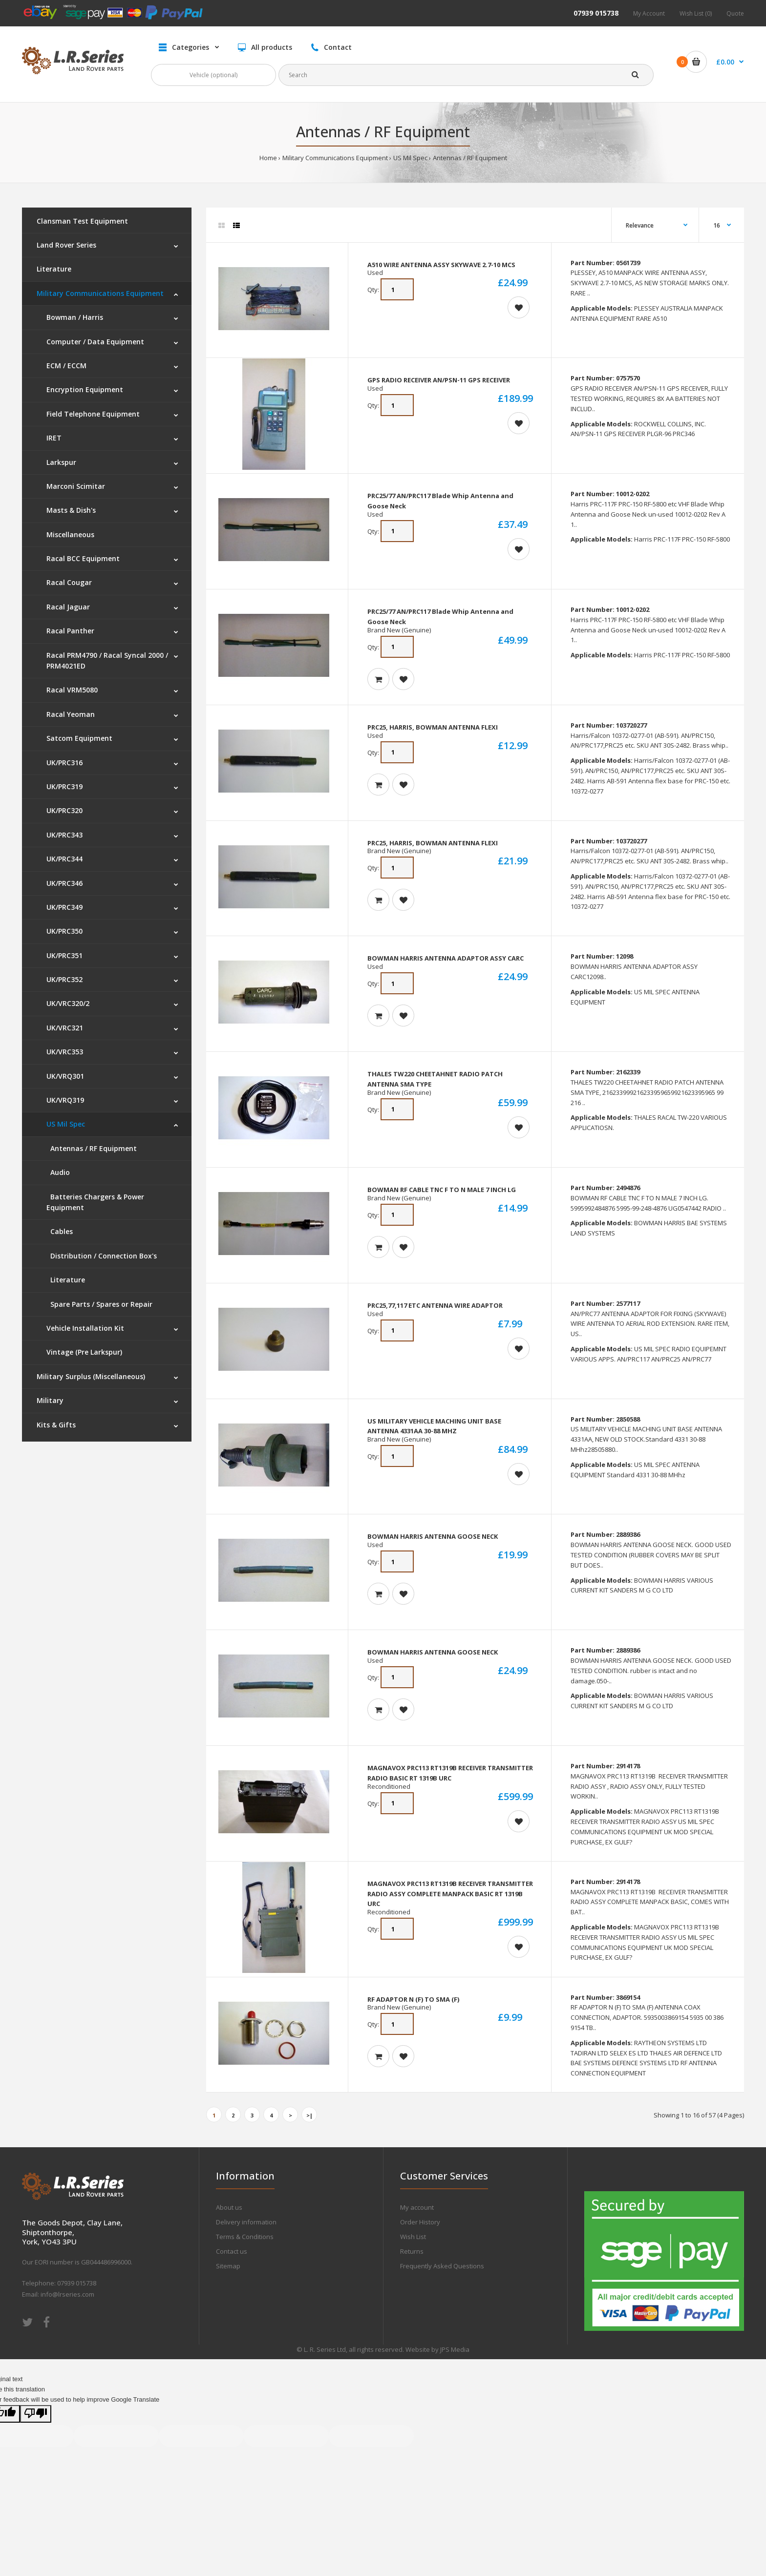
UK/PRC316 (64, 762)
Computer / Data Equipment (95, 341)
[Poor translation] (35, 2414)
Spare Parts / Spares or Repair (99, 1304)
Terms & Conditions (245, 2236)
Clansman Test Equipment (82, 221)
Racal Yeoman (70, 714)
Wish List (413, 2236)
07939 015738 (596, 13)
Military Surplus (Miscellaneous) (91, 1376)
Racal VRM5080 (72, 689)
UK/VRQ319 (65, 1100)
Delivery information (246, 2222)
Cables (59, 1231)
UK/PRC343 (64, 834)
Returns (412, 2251)
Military (50, 1400)
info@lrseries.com (67, 2294)
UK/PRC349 (64, 907)
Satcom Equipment (79, 738)
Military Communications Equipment (335, 157)
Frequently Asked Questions (442, 2266)
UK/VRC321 (64, 1027)
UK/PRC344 (64, 858)
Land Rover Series (66, 245)
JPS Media (454, 2349)
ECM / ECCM (66, 365)
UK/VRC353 (64, 1051)
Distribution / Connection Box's (101, 1255)
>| (309, 2115)
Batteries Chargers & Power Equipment (95, 1202)
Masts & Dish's (71, 510)
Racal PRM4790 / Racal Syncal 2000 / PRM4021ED (107, 660)
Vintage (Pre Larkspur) (84, 1352)
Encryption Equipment (84, 389)
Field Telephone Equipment (93, 414)
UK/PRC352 (64, 979)
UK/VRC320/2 (67, 1003)
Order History (420, 2222)
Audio (58, 1172)
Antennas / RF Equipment (470, 157)
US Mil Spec (410, 157)
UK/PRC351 (64, 955)
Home (268, 157)
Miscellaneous (70, 534)
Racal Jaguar (68, 606)
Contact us (231, 2251)
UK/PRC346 (64, 883)
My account (417, 2207)
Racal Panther (70, 630)
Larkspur (61, 462)
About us (229, 2207)
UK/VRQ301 (65, 1076)
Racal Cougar (69, 582)
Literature (54, 268)
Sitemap (228, 2266)
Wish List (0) (696, 13)
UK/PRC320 (64, 810)
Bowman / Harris (74, 317)
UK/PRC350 (64, 931)
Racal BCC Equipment (83, 558)
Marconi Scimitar (75, 486)
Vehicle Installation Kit (85, 1328)
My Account (649, 13)
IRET (54, 437)
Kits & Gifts (56, 1424)
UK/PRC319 (64, 786)
